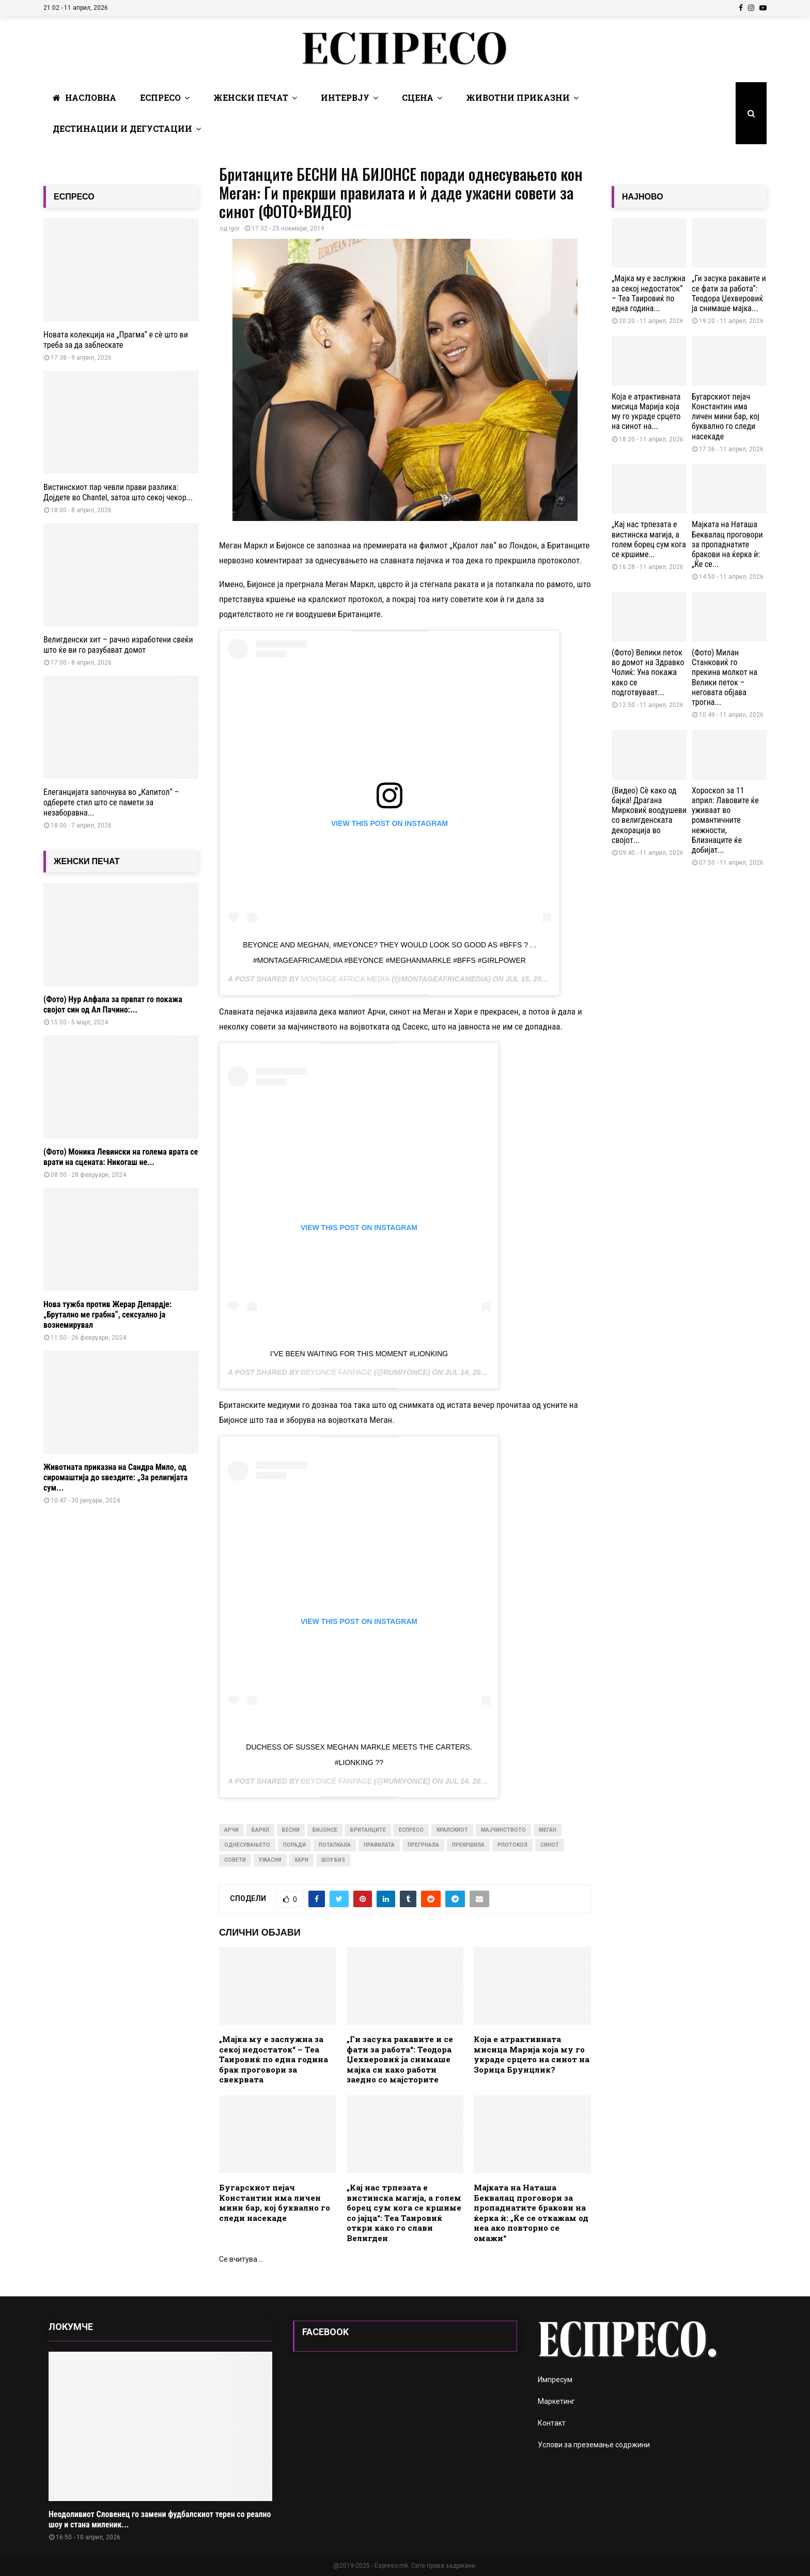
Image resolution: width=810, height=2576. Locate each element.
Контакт (552, 2423)
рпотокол (512, 1845)
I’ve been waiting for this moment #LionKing (359, 1354)
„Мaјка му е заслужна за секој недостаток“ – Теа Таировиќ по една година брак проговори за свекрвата (273, 2059)
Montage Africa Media (345, 979)
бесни (291, 1830)
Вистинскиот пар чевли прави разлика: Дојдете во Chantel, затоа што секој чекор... (118, 492)
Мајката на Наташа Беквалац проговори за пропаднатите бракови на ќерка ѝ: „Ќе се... (727, 544)
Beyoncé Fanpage (336, 1372)
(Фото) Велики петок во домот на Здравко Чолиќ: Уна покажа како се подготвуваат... (648, 672)
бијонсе (325, 1830)
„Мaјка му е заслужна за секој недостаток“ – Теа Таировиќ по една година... (649, 293)
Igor (234, 228)
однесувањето (247, 1845)
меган (547, 1830)
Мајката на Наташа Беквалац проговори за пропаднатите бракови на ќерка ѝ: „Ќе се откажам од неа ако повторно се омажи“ (531, 2212)
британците (368, 1830)
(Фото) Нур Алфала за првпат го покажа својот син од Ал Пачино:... (112, 1004)
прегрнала (423, 1845)
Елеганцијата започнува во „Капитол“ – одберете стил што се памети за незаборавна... (111, 802)
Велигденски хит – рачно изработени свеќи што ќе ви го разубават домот (118, 645)
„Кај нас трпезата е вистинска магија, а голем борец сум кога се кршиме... (649, 539)
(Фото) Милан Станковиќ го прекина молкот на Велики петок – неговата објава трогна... (724, 677)
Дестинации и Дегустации (122, 128)
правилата (379, 1845)
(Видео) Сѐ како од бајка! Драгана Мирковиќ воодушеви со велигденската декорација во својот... (649, 815)
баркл (260, 1830)
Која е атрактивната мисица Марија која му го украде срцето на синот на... (646, 412)
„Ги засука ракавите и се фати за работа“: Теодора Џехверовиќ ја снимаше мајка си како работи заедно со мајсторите (400, 2059)
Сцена (417, 97)
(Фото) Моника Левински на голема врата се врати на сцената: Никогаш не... (120, 1157)
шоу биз (333, 1860)
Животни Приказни (518, 97)
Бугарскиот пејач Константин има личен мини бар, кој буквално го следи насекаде (274, 2202)
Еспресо (160, 97)
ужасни (270, 1860)
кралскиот (452, 1830)
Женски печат (250, 97)
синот (549, 1845)
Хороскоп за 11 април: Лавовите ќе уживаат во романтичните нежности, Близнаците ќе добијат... (725, 820)
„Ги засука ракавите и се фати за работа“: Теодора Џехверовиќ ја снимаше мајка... (729, 293)
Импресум (555, 2379)
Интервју (345, 97)
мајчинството (503, 1830)
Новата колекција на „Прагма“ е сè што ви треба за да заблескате (115, 340)
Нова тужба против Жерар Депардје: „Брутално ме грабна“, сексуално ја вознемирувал (107, 1314)
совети (235, 1860)
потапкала (335, 1845)
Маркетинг (556, 2401)
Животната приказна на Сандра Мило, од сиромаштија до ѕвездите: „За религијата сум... (115, 1477)
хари (301, 1860)
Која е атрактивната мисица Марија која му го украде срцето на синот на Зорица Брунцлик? (531, 2054)
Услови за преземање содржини (594, 2445)
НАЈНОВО (642, 197)
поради (294, 1845)
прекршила (468, 1845)
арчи (231, 1830)
